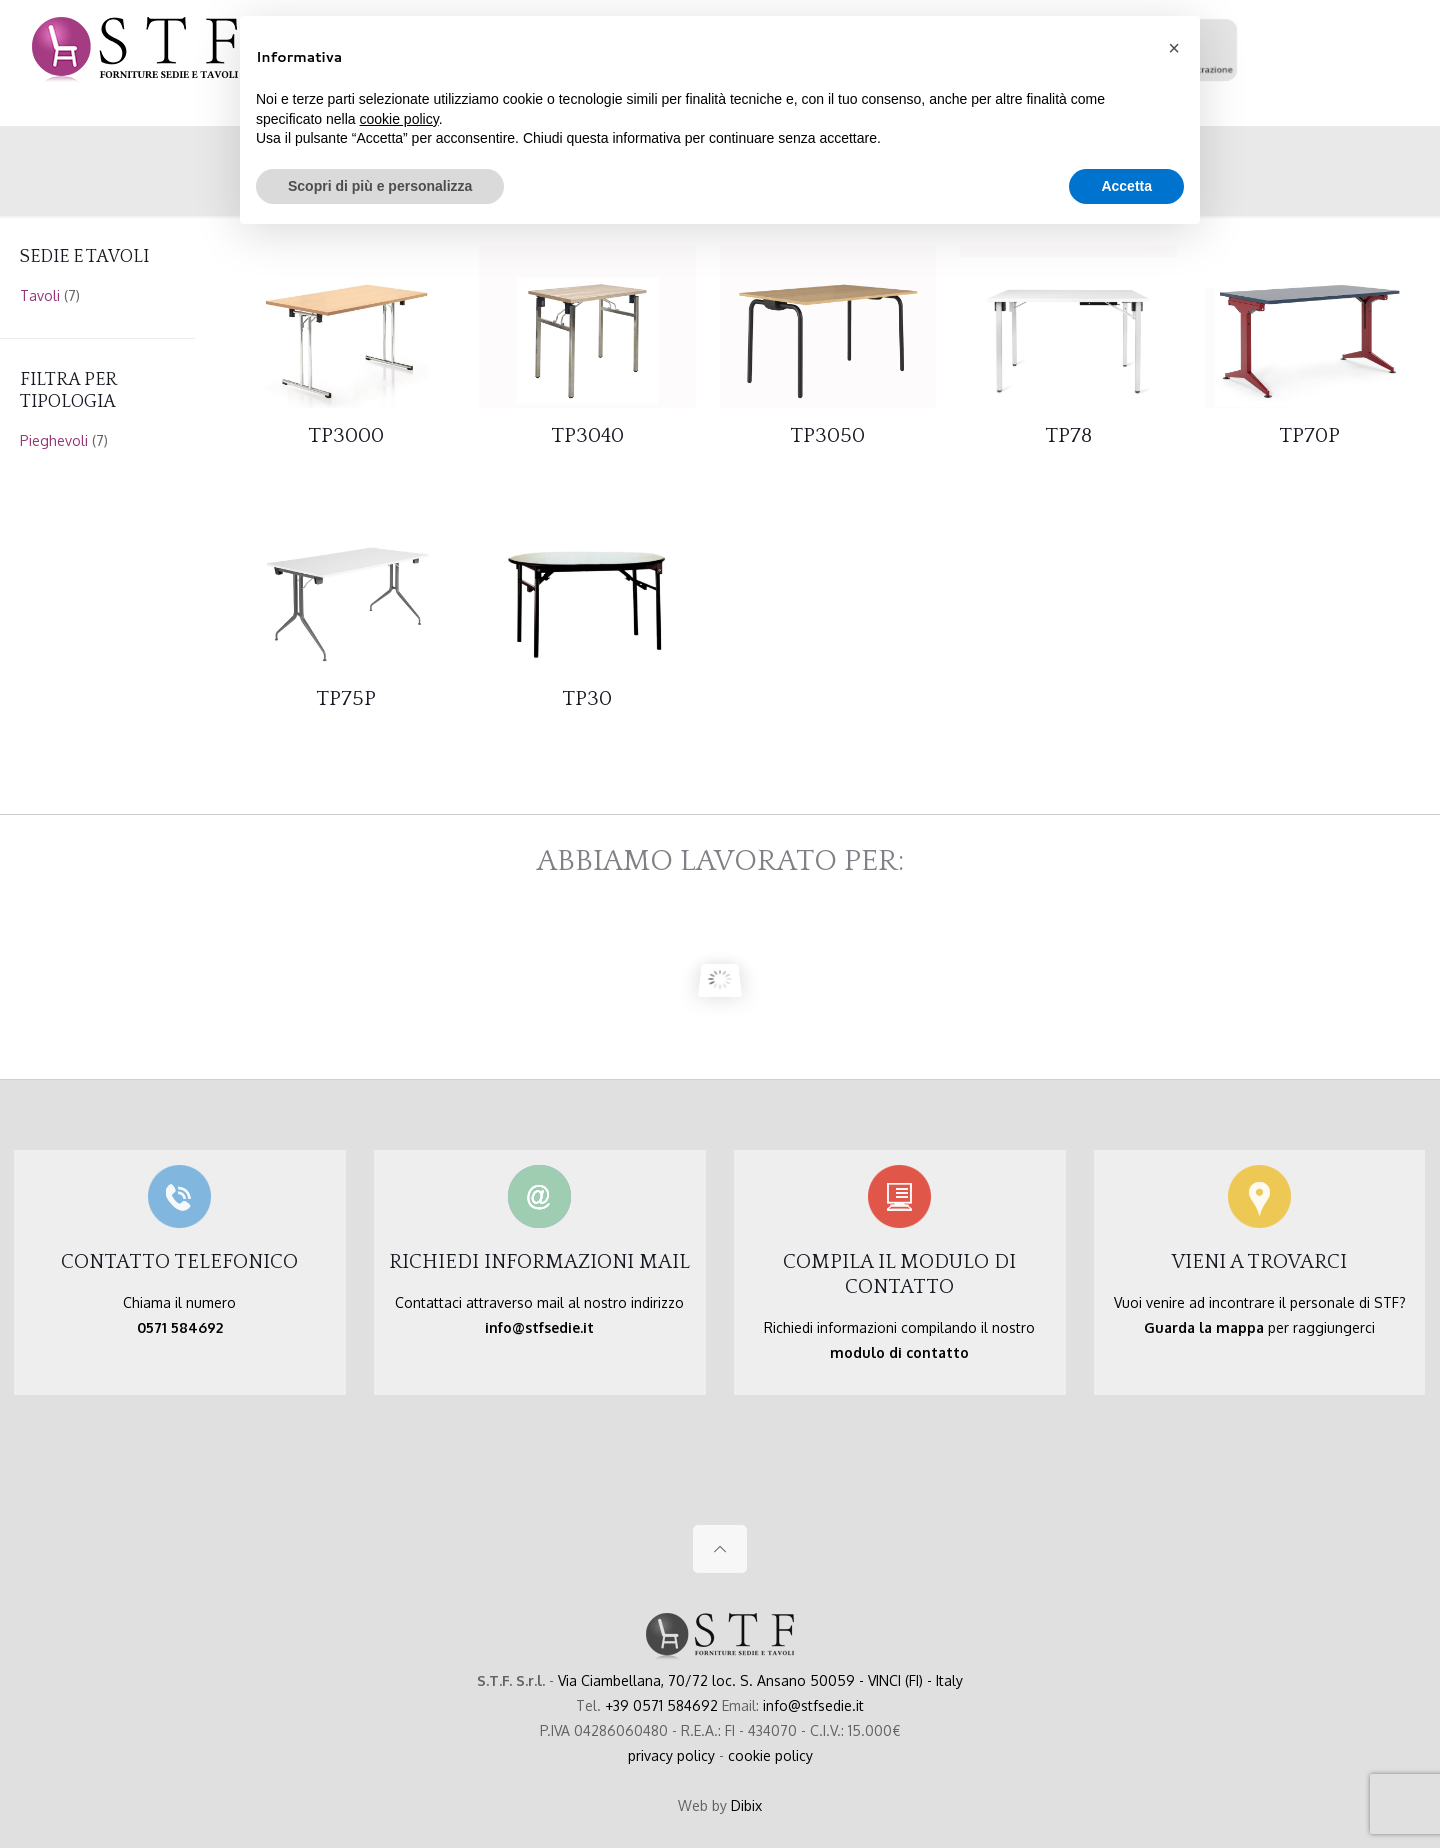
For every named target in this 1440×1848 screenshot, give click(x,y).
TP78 (1068, 435)
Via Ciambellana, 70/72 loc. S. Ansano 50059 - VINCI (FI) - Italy (760, 1680)
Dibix (746, 1805)
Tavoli (40, 295)
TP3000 (346, 435)
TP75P (346, 698)
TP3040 (587, 435)
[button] (1174, 48)
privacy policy (671, 1755)
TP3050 (827, 435)
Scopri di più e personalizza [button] (380, 186)
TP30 (587, 698)
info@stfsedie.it (813, 1705)
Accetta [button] (1126, 186)
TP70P (1309, 435)
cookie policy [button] (399, 119)
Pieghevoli (54, 440)
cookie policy (770, 1755)
